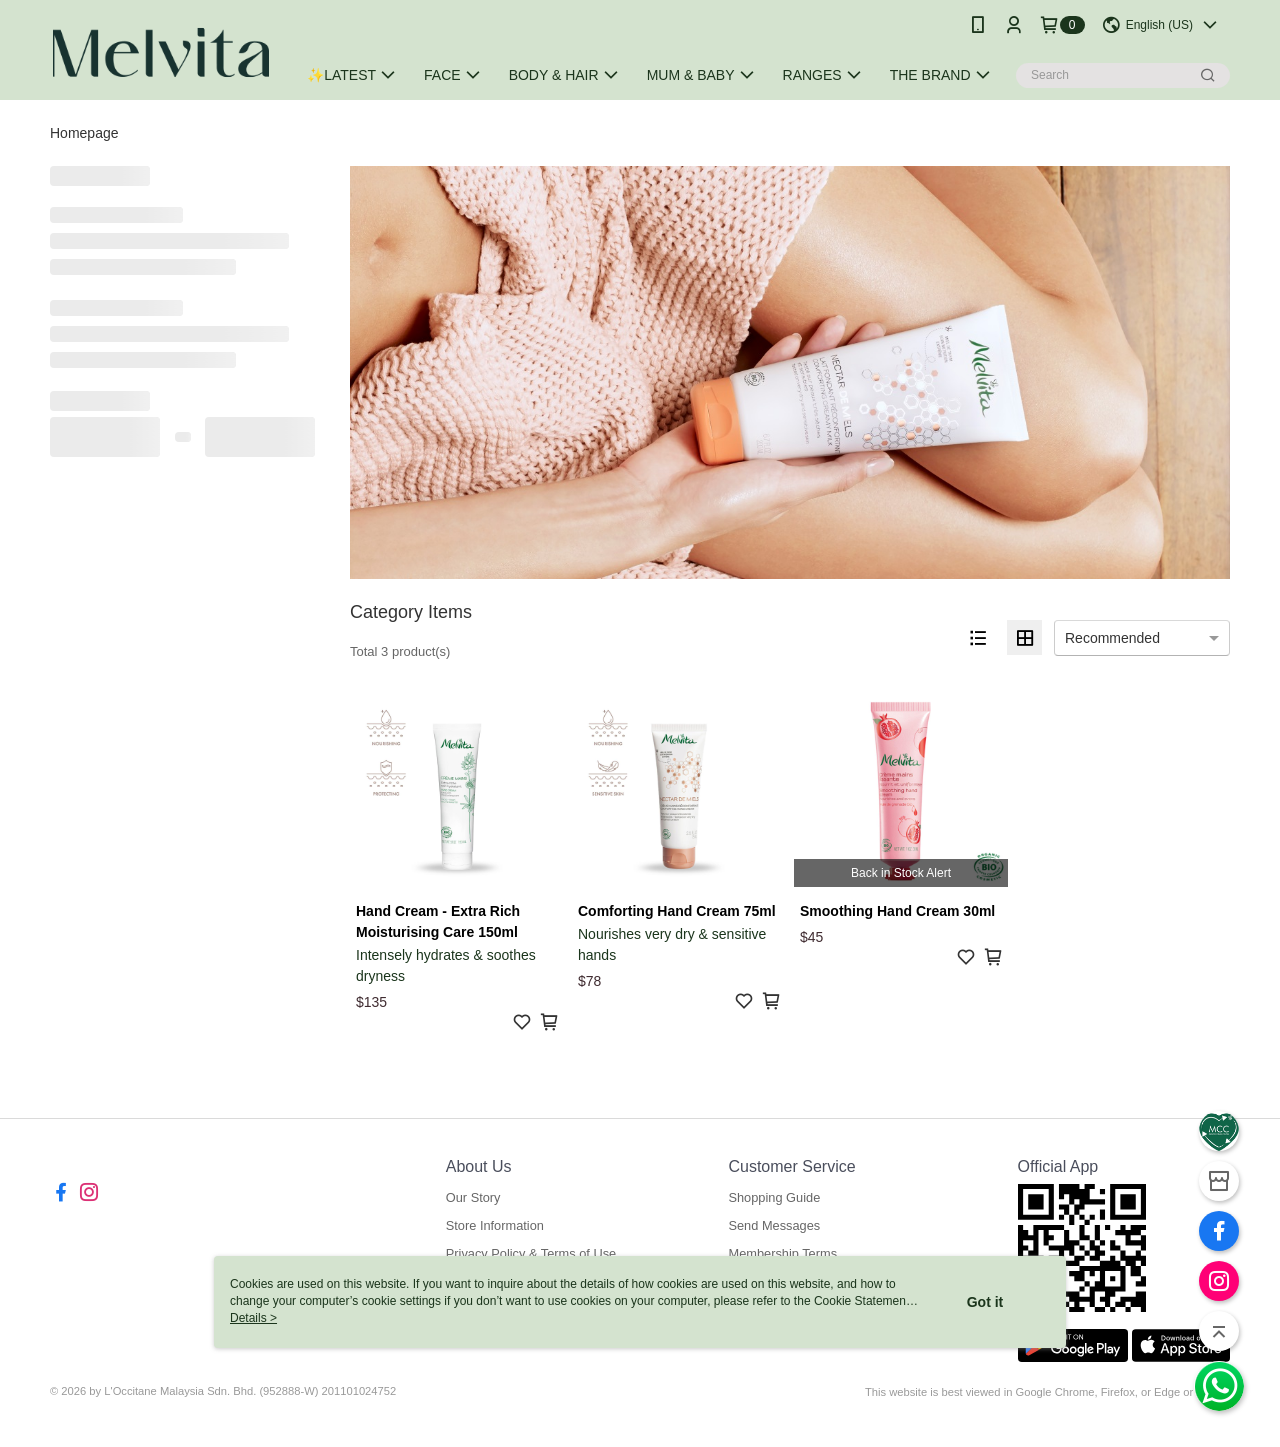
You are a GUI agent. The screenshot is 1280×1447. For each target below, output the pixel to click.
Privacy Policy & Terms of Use (531, 1253)
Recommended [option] (1112, 638)
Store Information (495, 1225)
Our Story (473, 1197)
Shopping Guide (774, 1197)
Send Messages (774, 1225)
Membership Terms (782, 1253)
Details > (253, 1318)
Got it (985, 1302)
